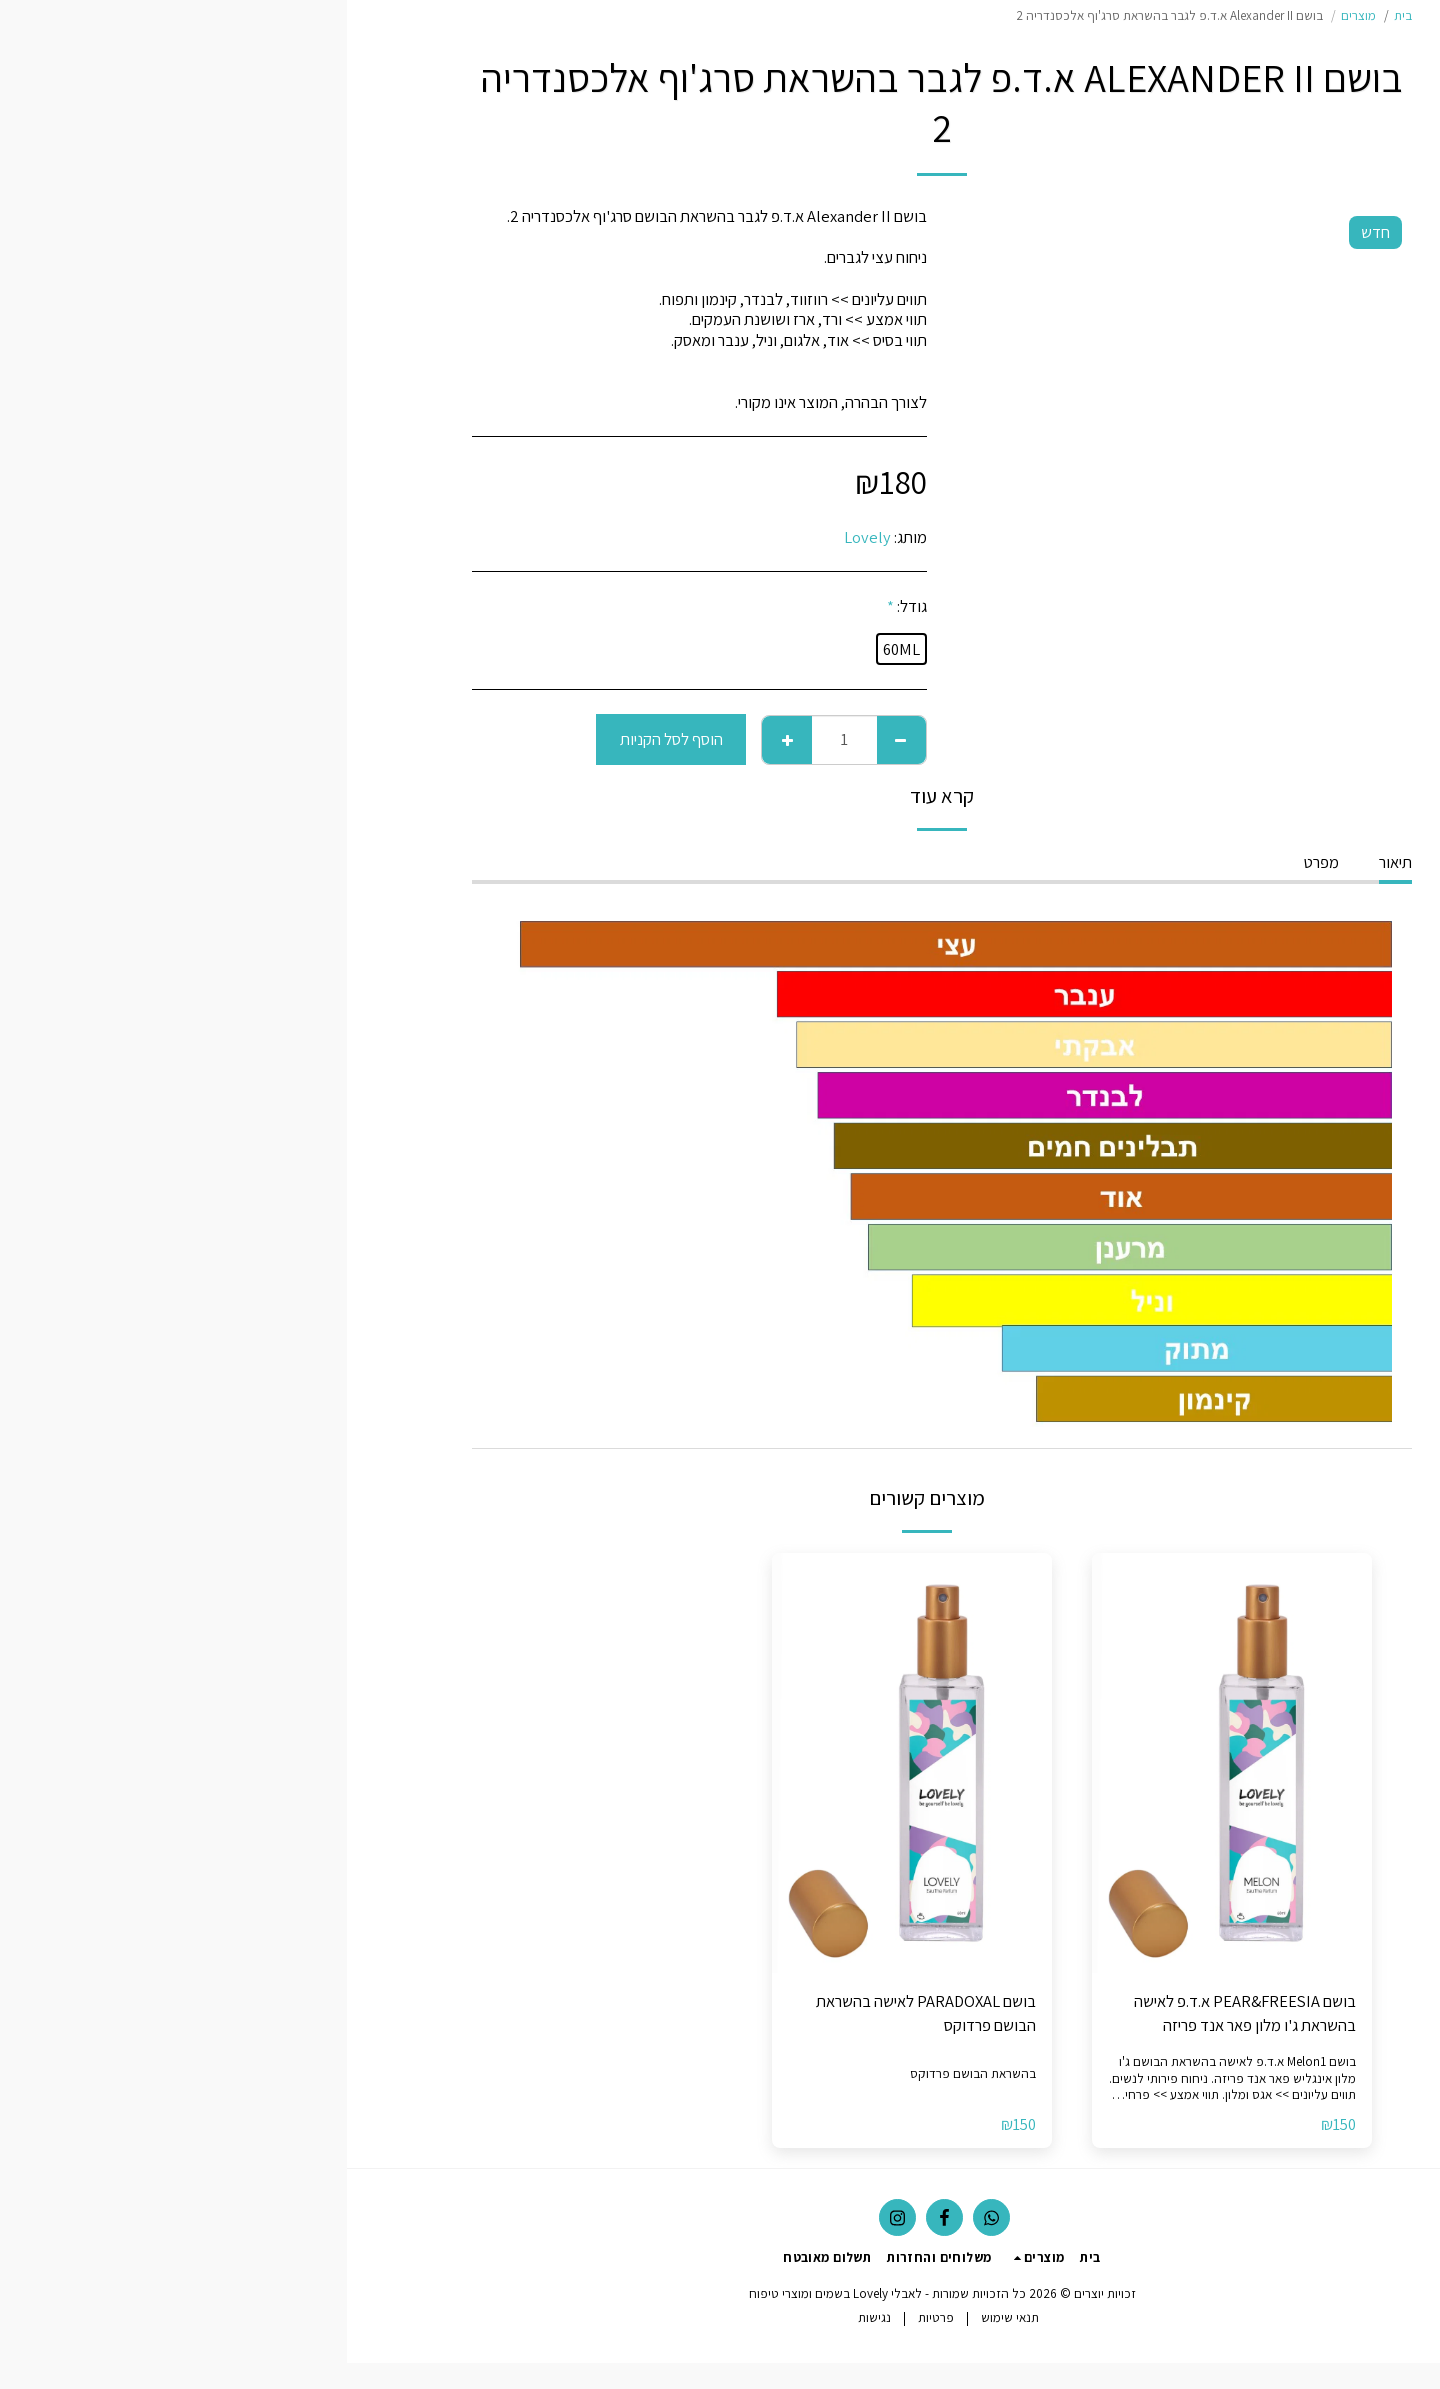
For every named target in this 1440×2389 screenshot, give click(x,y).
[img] (885, 1763)
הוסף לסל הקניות (324, 739)
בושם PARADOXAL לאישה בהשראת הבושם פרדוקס (579, 2013)
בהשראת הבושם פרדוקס (626, 2073)
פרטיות (589, 2317)
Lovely (520, 537)
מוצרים (1011, 15)
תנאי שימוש (663, 2317)
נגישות (527, 2317)
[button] (1315, 459)
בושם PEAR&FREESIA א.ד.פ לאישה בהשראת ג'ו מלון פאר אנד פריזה (898, 2013)
